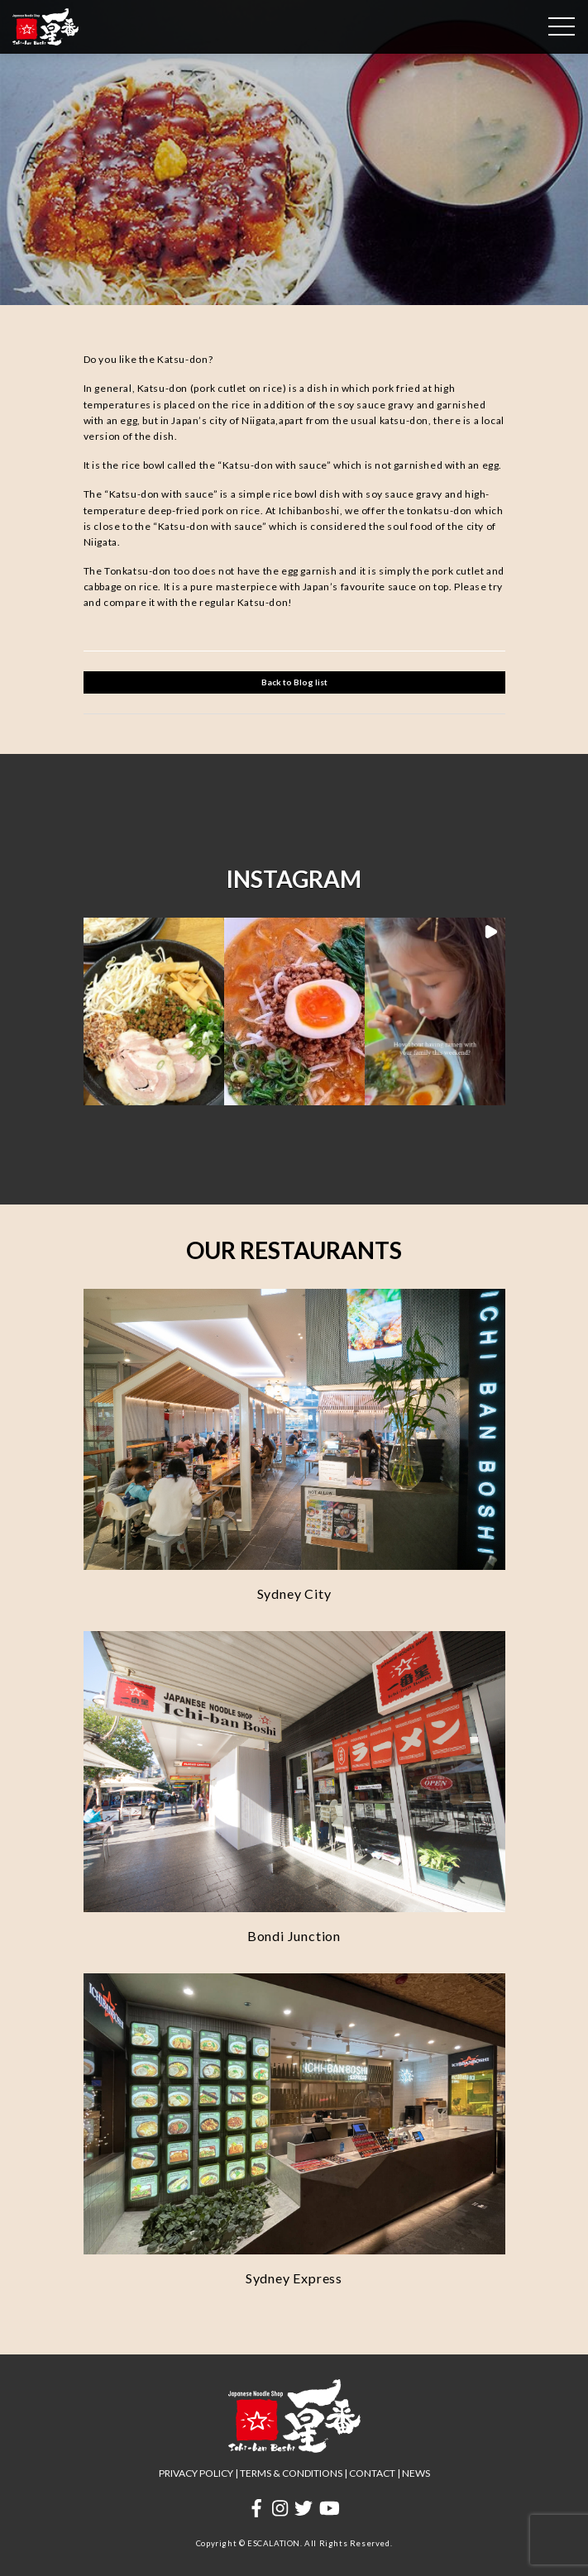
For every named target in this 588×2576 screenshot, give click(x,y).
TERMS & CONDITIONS (291, 2473)
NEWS (416, 2473)
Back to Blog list (294, 682)
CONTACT (372, 2473)
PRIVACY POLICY (196, 2473)
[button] (154, 1011)
